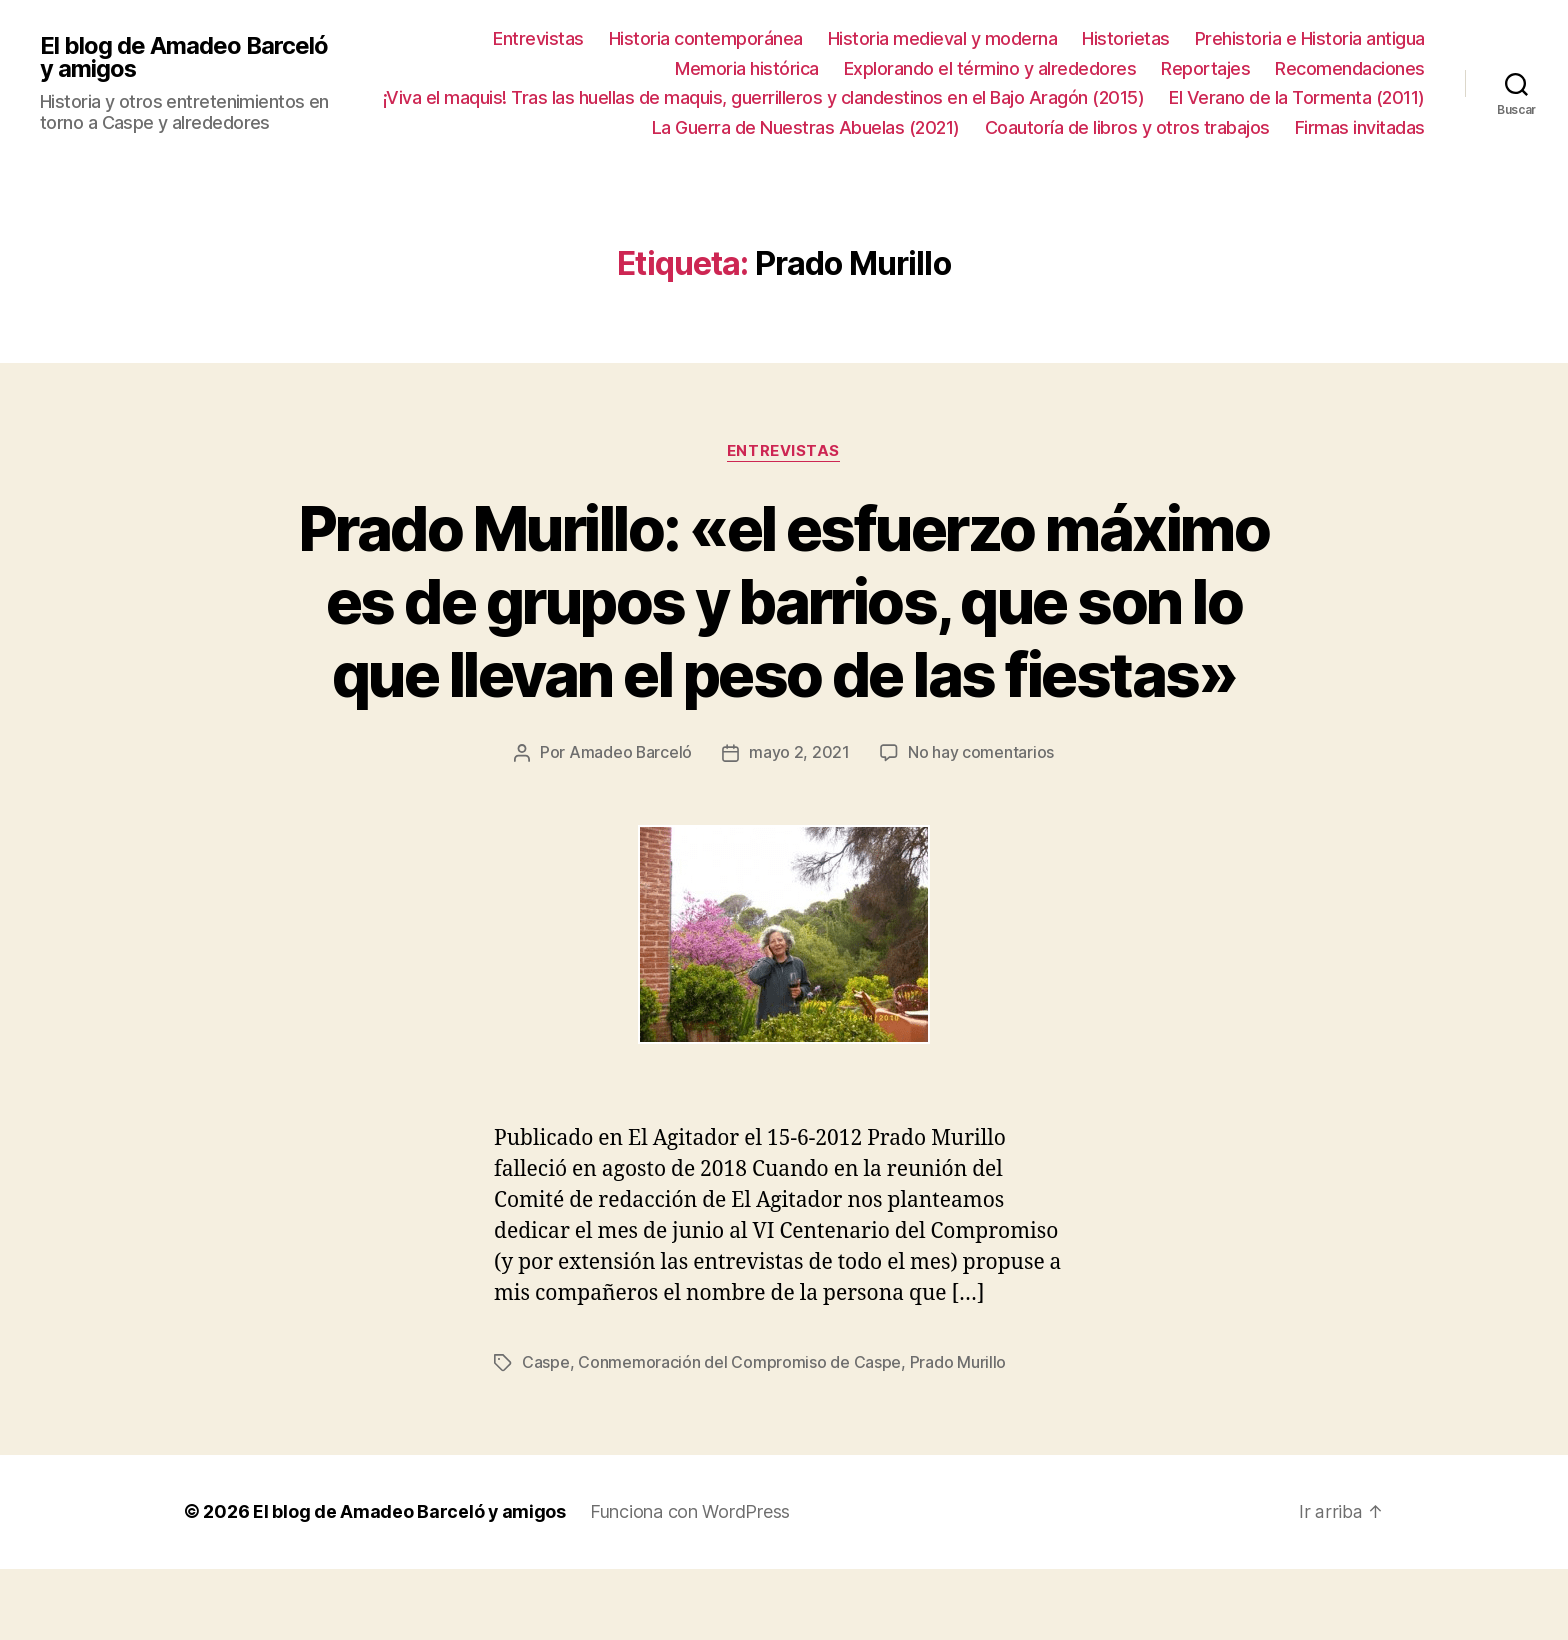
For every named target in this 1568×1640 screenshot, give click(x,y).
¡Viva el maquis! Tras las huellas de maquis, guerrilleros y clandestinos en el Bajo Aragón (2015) (764, 97)
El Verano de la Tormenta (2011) (1297, 97)
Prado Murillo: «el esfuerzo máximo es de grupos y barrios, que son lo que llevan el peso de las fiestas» (784, 638)
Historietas (1126, 38)
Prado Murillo (958, 1435)
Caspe (546, 1435)
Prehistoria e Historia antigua (1310, 38)
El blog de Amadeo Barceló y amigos (184, 57)
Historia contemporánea (706, 38)
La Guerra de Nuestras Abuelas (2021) (806, 127)
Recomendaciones (1350, 68)
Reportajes (1205, 68)
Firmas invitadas (1360, 127)
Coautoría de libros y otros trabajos (1127, 127)
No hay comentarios (981, 826)
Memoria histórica (747, 68)
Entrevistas (538, 38)
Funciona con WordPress (691, 1583)
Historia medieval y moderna (943, 38)
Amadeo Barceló (630, 826)
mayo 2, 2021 (800, 826)
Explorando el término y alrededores (990, 68)
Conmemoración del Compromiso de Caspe (739, 1435)
